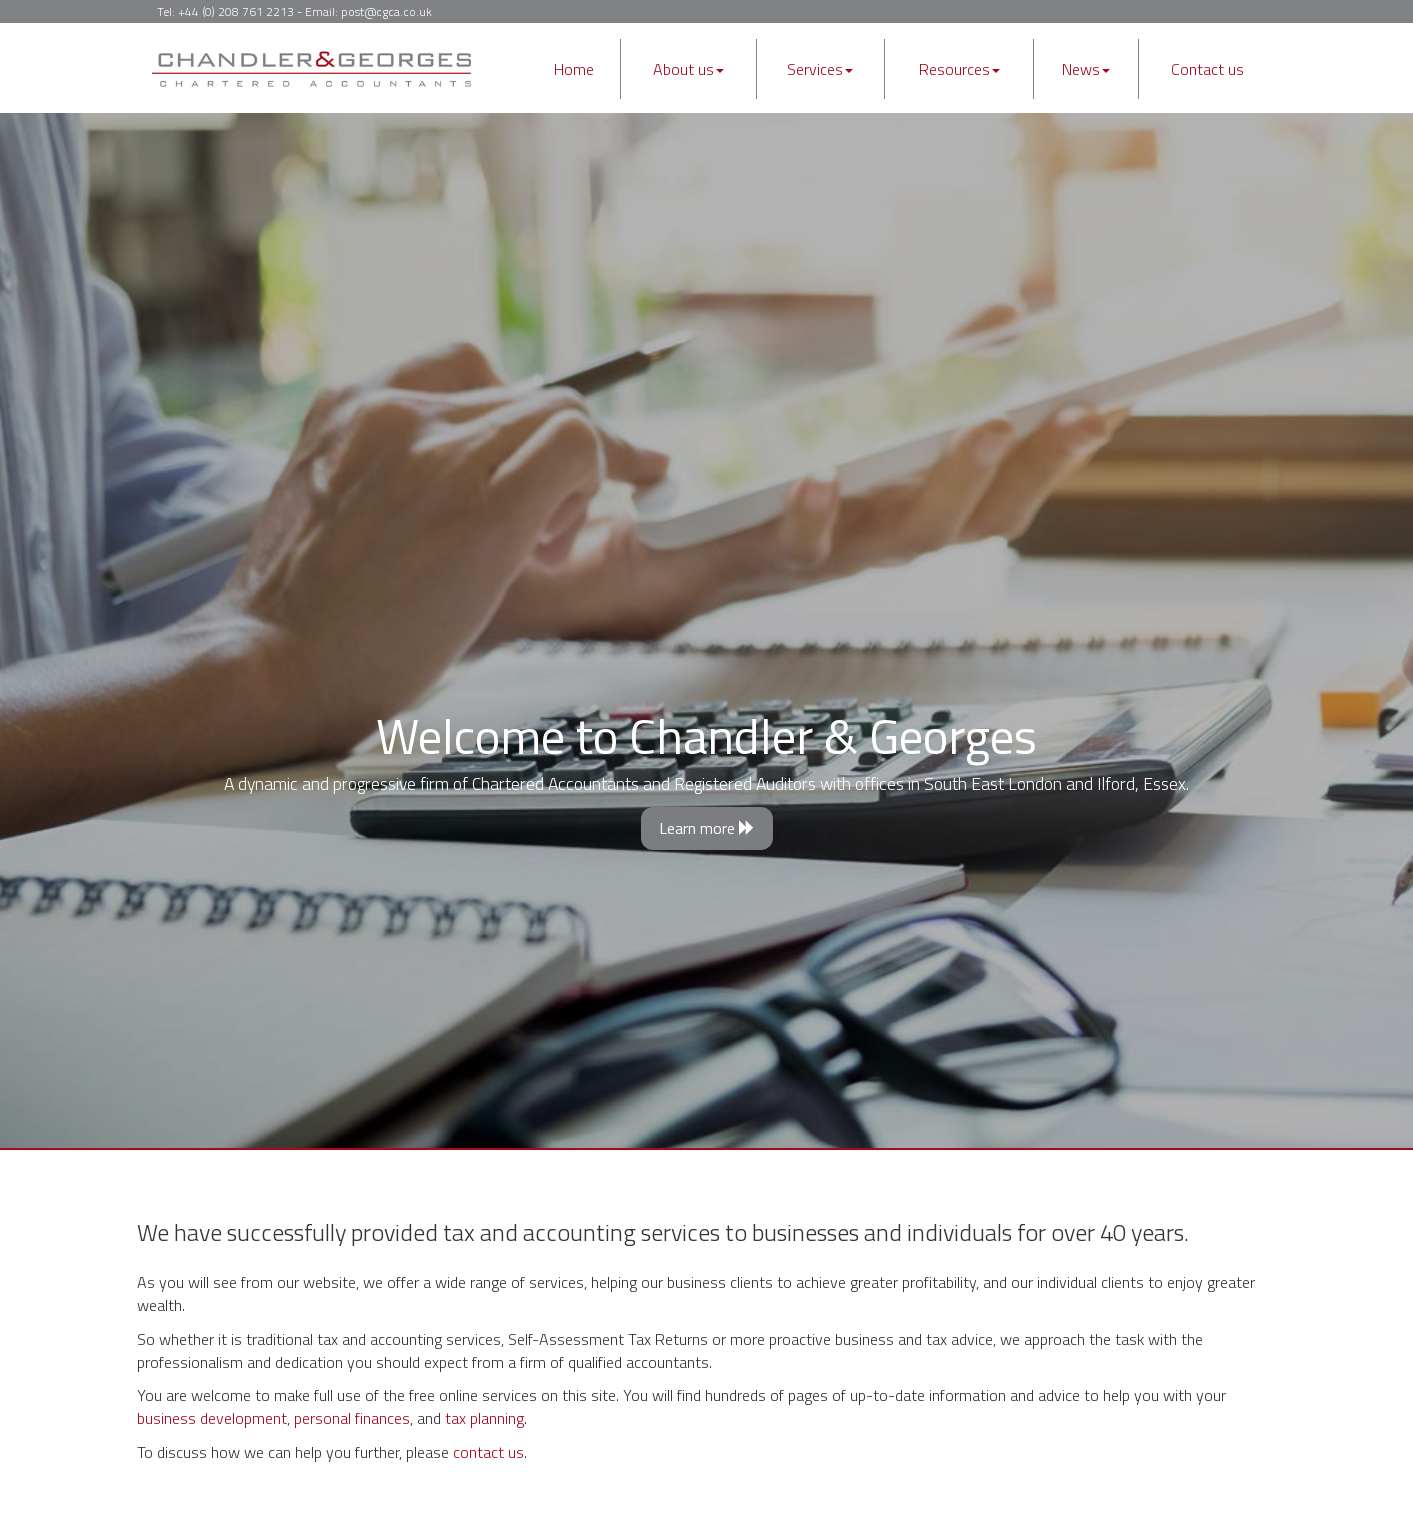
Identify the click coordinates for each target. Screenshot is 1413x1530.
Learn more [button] (707, 828)
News (1086, 69)
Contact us (1207, 69)
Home (574, 69)
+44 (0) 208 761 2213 (236, 11)
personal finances (352, 1418)
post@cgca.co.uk (386, 11)
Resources (959, 69)
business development (212, 1418)
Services (820, 69)
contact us (488, 1452)
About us (688, 69)
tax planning (484, 1418)
